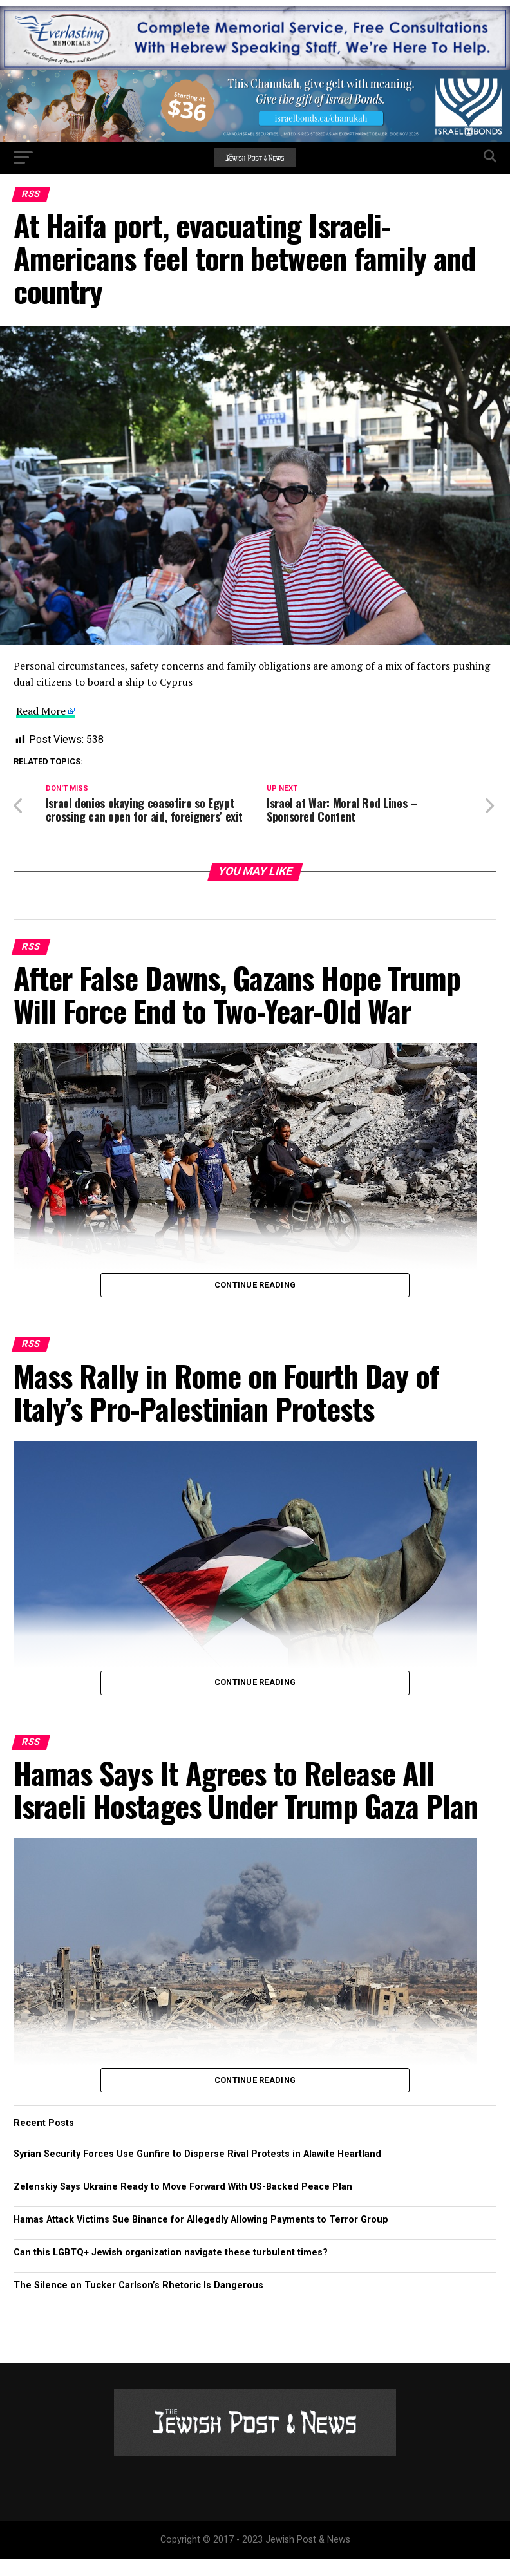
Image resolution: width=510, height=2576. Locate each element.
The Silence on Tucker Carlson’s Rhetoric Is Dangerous (138, 2302)
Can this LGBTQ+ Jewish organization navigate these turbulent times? (171, 2269)
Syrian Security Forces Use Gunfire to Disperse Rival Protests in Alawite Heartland (197, 2170)
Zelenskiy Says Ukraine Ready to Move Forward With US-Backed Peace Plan (183, 2202)
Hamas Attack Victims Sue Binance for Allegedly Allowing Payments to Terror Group (201, 2236)
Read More (41, 711)
